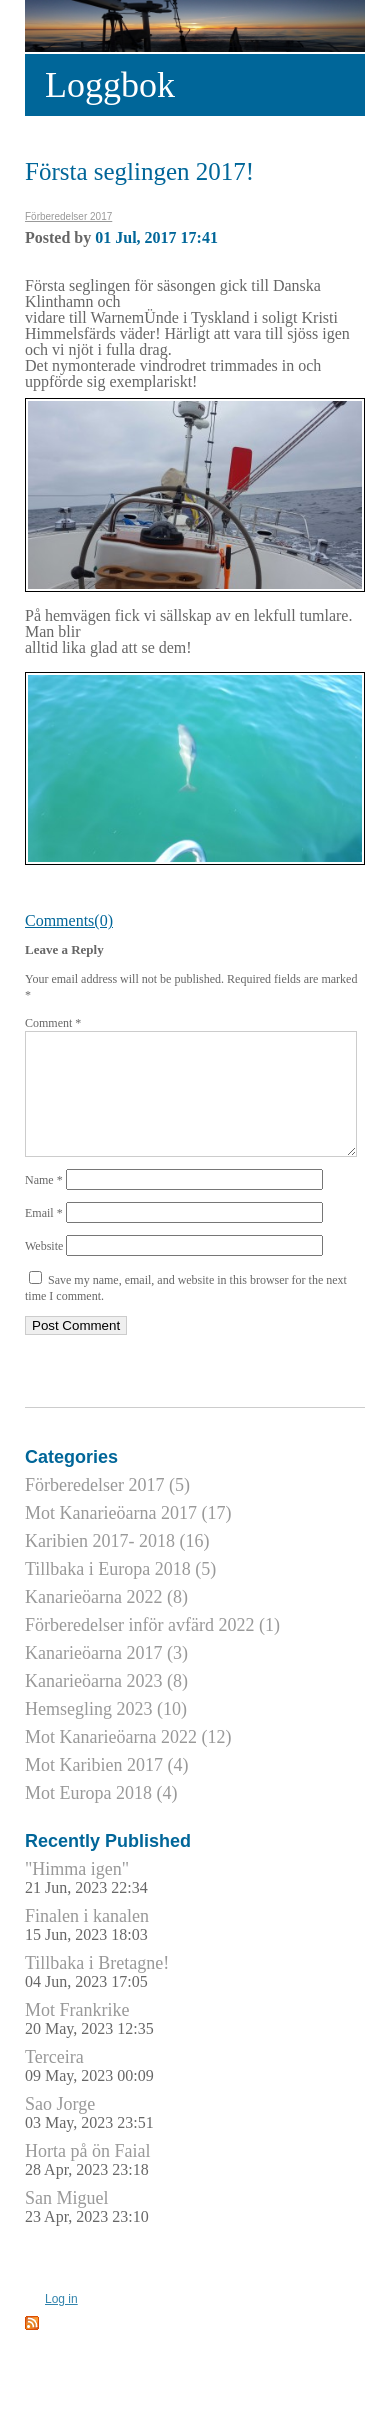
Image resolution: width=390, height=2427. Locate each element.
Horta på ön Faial (87, 2183)
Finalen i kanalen (87, 1948)
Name (44, 1204)
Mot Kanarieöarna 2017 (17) (128, 1537)
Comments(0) (69, 920)
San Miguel (87, 2230)
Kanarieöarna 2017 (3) (106, 1677)
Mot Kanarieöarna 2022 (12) (128, 1761)
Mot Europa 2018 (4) (101, 1817)
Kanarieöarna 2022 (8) (106, 1621)
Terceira (89, 2089)
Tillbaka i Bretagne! (97, 1995)
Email (44, 1237)
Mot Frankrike (89, 2042)
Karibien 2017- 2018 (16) (117, 1565)
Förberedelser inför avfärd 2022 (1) (152, 1649)
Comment (53, 1023)
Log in (61, 2323)
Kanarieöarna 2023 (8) (106, 1705)
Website (44, 1270)
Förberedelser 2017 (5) (107, 1509)
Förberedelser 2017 (68, 216)
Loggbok (110, 85)
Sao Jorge (89, 2136)
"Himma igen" (86, 1901)
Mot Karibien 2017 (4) (106, 1789)
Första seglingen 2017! (139, 171)
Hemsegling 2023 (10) (106, 1733)
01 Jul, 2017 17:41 (156, 237)
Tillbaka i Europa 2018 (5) (120, 1593)
